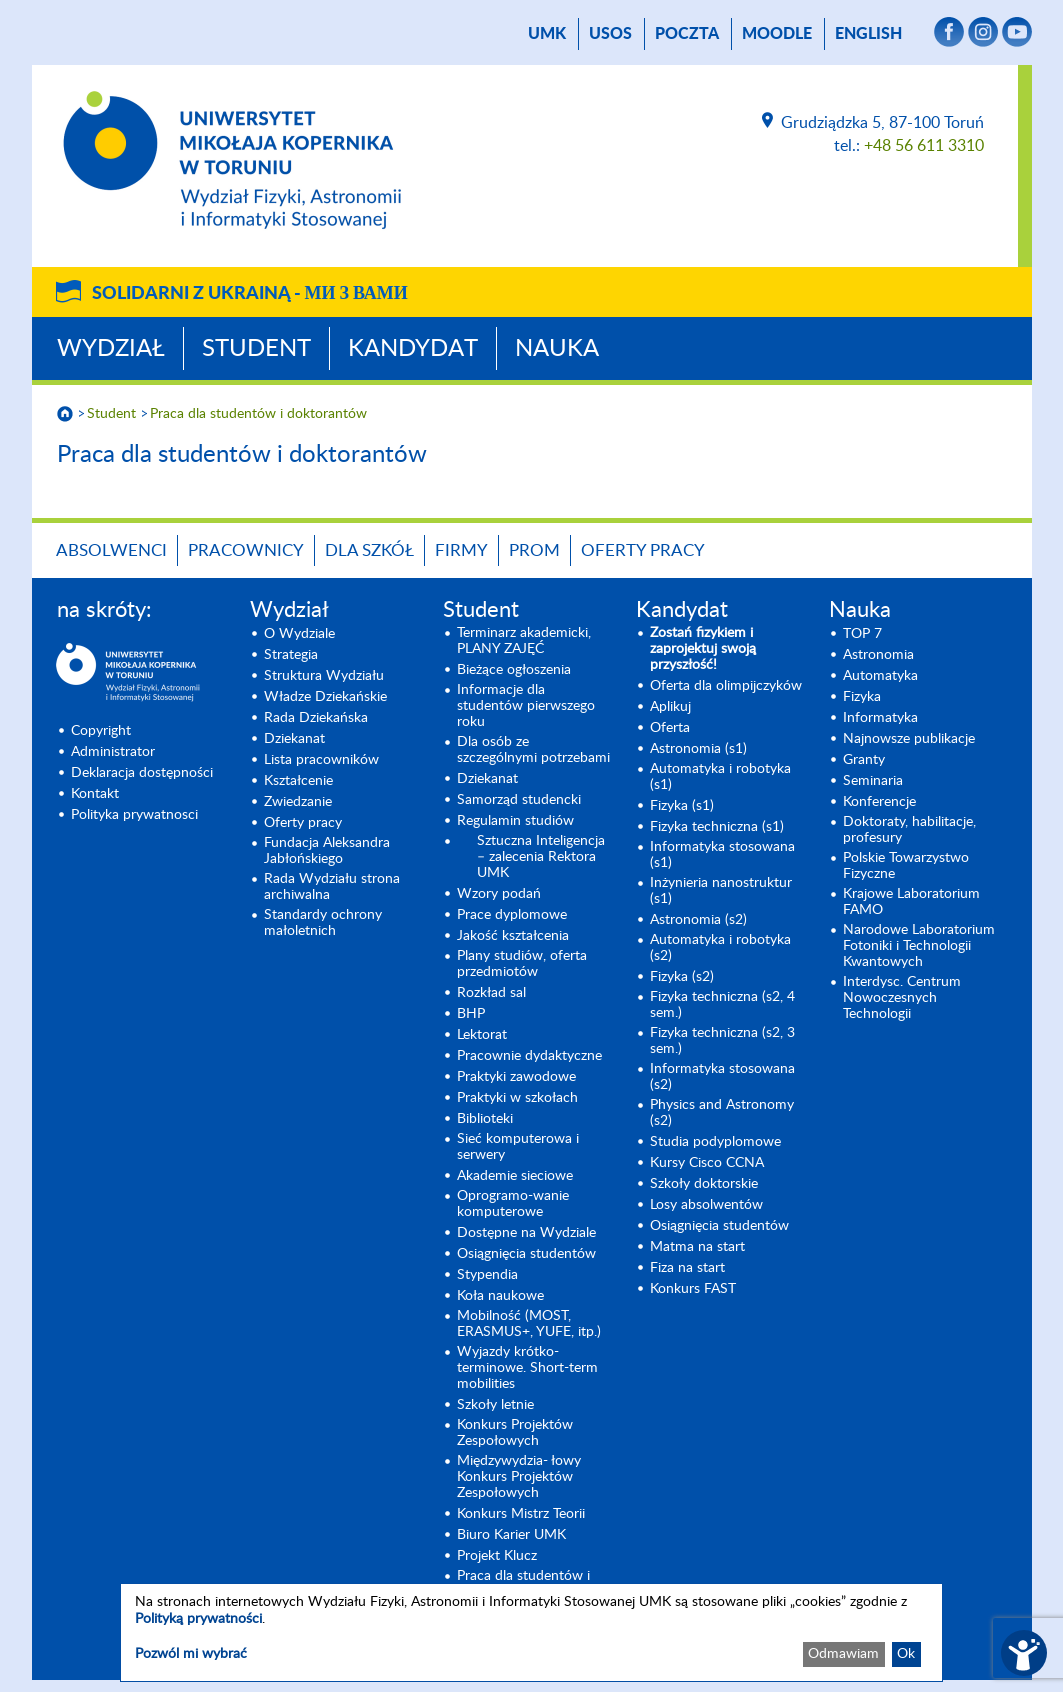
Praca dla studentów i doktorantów (258, 414)
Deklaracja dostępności (142, 773)
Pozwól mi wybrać (191, 1654)
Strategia (291, 655)
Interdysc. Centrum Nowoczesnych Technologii (902, 998)
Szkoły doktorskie (704, 1184)
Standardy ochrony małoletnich (323, 923)
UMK (547, 34)
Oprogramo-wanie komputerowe (513, 1204)
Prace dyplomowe (512, 915)
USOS (610, 34)
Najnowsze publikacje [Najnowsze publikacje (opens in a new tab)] (909, 739)
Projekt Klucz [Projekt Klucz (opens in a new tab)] (497, 1556)
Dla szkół (369, 550)
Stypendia (487, 1275)
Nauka (557, 349)
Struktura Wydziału (324, 676)
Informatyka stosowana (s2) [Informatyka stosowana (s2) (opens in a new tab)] (722, 1077)
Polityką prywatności (198, 1619)
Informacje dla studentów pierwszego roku (526, 706)
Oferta (670, 728)
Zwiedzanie (298, 802)
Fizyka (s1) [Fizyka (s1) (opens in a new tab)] (682, 806)
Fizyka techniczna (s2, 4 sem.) (722, 1005)
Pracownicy (246, 550)
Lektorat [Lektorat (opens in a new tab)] (482, 1035)
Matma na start (697, 1247)
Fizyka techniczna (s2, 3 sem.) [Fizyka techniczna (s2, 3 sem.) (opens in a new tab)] (722, 1041)
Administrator (113, 752)
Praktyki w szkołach (517, 1098)
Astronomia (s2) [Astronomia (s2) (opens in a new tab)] (698, 920)
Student (256, 349)
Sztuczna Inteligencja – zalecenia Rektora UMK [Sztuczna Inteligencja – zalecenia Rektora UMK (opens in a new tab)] (541, 857)
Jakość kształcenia (513, 936)
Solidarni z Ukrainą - (250, 294)
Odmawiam (843, 1654)
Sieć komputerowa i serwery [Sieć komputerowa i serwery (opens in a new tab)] (518, 1147)
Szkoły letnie (495, 1405)
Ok (906, 1654)
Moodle (777, 34)
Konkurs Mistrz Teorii (521, 1514)
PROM (534, 550)
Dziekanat (294, 739)
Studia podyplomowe (715, 1142)
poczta (687, 34)
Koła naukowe (500, 1296)
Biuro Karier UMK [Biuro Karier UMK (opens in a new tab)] (511, 1535)
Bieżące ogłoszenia (514, 670)
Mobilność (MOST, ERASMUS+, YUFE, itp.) (529, 1324)
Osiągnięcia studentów (526, 1254)
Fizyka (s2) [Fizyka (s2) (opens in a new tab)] (682, 977)
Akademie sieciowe (515, 1176)
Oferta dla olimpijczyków (726, 686)
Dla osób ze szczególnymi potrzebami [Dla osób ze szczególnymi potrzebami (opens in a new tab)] (533, 750)
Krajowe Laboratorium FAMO (911, 902)
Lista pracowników (321, 760)
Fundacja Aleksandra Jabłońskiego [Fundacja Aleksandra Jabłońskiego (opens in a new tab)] (327, 851)
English (868, 34)
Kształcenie (298, 781)
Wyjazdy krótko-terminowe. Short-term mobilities (527, 1368)
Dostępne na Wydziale (526, 1233)
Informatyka (880, 718)
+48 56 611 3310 (924, 146)
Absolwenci (111, 550)
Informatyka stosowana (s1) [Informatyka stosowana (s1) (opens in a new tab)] (722, 855)
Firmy (461, 550)
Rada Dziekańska (316, 718)
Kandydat (413, 349)
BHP (471, 1014)
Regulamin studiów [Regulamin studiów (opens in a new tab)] (515, 821)
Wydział (111, 349)
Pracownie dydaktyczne (529, 1056)
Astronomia (878, 655)
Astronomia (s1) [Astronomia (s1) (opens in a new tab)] (698, 749)
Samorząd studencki (519, 800)
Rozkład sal (491, 993)
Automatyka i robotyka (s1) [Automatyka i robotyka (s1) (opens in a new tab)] (720, 777)
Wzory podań (499, 894)
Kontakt (95, 794)
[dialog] (531, 1632)
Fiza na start (687, 1268)
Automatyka (880, 676)
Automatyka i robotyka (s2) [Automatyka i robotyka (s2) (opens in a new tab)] (720, 948)
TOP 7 (862, 634)
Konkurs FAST (693, 1289)
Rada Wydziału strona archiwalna (332, 887)
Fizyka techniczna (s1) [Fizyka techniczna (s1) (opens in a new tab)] (717, 827)
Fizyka (862, 697)
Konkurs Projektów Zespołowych (515, 1433)
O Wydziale (299, 634)
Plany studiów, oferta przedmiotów (522, 964)
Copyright (101, 731)
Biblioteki (485, 1119)
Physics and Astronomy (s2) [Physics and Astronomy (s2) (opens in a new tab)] (722, 1113)
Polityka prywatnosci (134, 815)
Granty (864, 760)
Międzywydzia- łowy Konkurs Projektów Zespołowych (519, 1477)
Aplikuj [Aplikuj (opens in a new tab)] (670, 707)
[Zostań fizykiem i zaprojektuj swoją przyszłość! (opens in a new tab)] (727, 649)
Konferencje (879, 802)
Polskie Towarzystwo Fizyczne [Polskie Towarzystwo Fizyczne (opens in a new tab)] (906, 866)
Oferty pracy (643, 550)
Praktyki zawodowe (516, 1077)
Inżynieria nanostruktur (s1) (721, 891)
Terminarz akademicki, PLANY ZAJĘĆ (524, 641)
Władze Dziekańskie (325, 697)
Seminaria (873, 781)
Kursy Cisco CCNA (707, 1163)
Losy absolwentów (706, 1205)
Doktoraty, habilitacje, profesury (909, 830)
